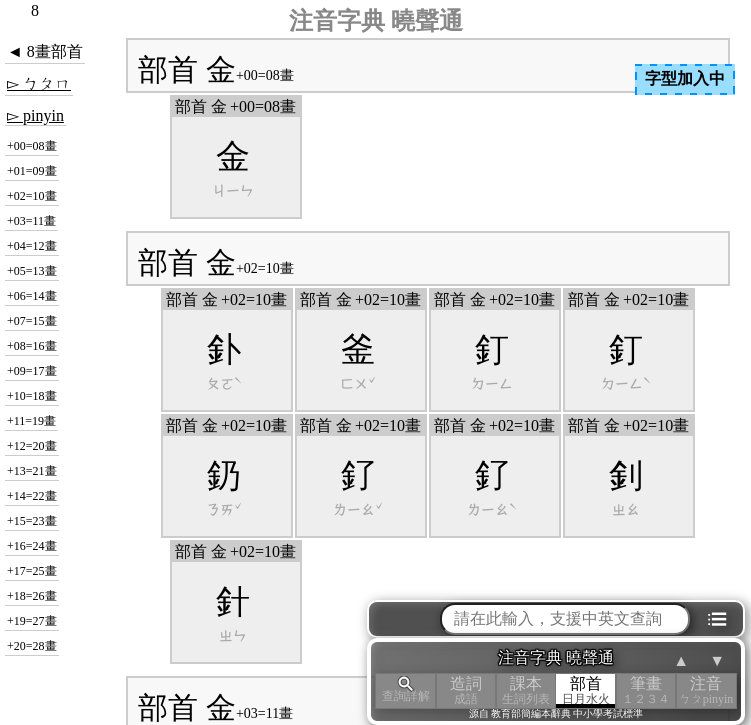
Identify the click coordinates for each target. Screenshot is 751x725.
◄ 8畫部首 (45, 51)
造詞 (466, 690)
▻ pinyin (35, 115)
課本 (526, 690)
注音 (706, 690)
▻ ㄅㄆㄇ (39, 83)
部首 (586, 690)
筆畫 (646, 690)
